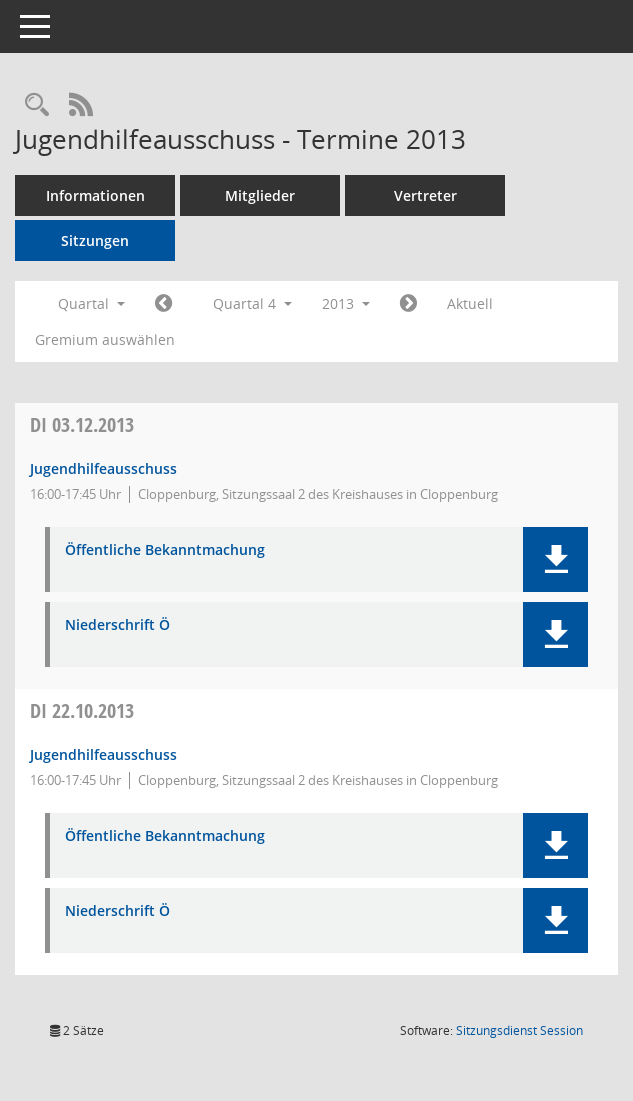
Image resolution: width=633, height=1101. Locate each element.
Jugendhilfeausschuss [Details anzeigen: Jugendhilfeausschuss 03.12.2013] (103, 468)
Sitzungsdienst (519, 1030)
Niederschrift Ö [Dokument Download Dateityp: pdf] (117, 625)
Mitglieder (260, 195)
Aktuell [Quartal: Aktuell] (470, 303)
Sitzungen (95, 240)
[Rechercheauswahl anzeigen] (37, 105)
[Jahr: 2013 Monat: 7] (163, 304)
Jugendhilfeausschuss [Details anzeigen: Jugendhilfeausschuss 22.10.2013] (103, 754)
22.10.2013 (82, 710)
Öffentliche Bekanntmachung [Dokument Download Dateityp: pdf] (165, 550)
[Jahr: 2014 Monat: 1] (408, 304)
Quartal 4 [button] (252, 303)
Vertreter (425, 195)
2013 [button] (346, 303)
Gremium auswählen (105, 339)
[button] (555, 559)
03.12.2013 (82, 424)
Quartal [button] (91, 303)
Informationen (95, 195)
